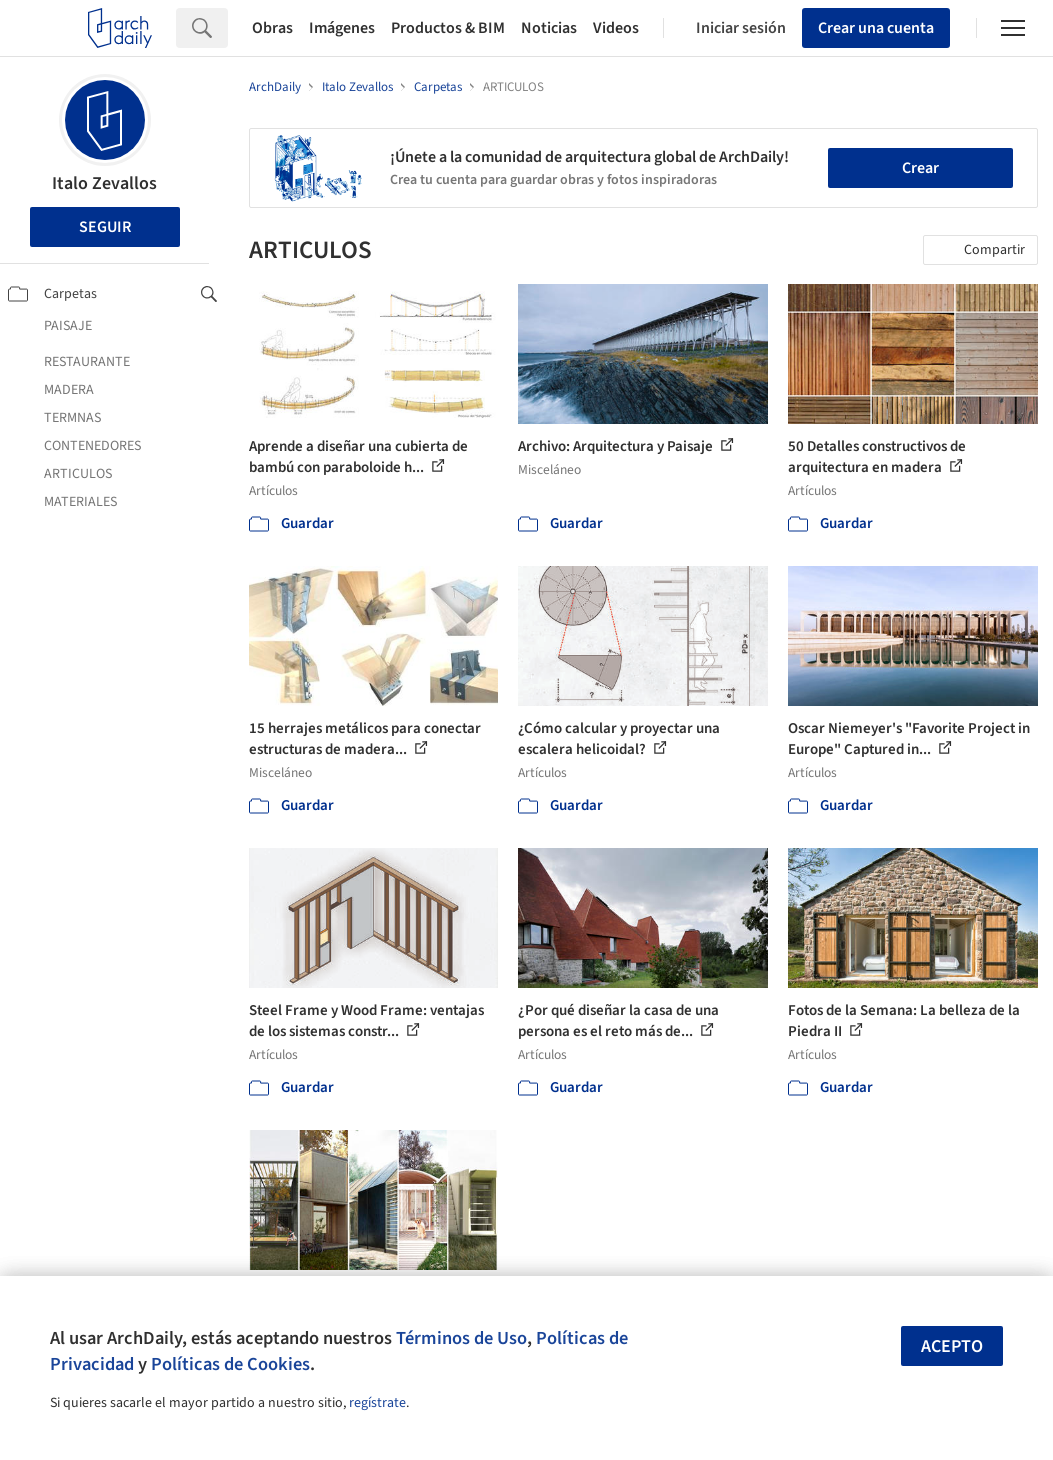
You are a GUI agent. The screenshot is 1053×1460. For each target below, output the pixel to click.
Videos (616, 28)
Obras (272, 28)
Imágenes (342, 28)
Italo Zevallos (104, 183)
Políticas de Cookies (230, 1364)
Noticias (549, 28)
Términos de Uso (461, 1338)
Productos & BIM (448, 28)
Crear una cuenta (876, 28)
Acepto (952, 1346)
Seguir (105, 227)
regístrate (377, 1403)
